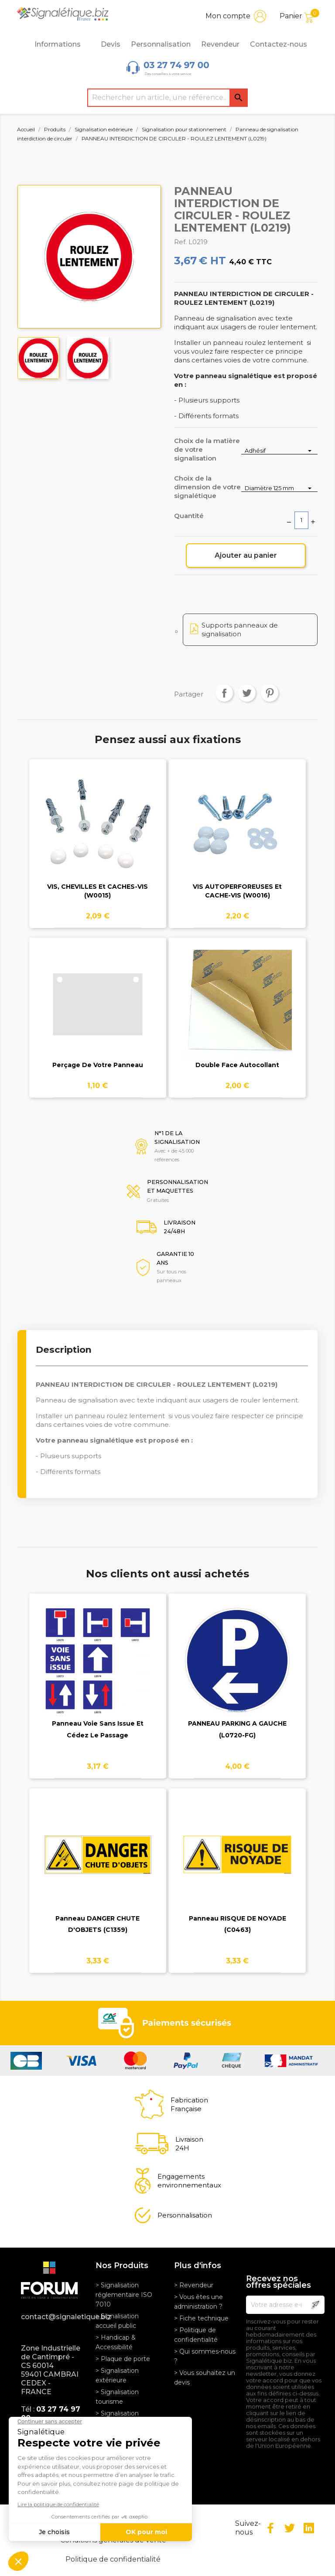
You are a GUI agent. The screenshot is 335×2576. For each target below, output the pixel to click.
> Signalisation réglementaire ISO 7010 (124, 2294)
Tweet (247, 693)
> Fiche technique (201, 2318)
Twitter (289, 2528)
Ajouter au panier (246, 555)
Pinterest (269, 693)
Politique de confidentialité (113, 2559)
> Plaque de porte (123, 2359)
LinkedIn (309, 2528)
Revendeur (220, 44)
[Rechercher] (167, 98)
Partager (224, 693)
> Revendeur (193, 2285)
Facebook (270, 2528)
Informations (62, 44)
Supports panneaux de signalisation (240, 629)
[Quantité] (301, 520)
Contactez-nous (278, 44)
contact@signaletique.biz (51, 2317)
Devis (110, 44)
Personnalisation (161, 44)
